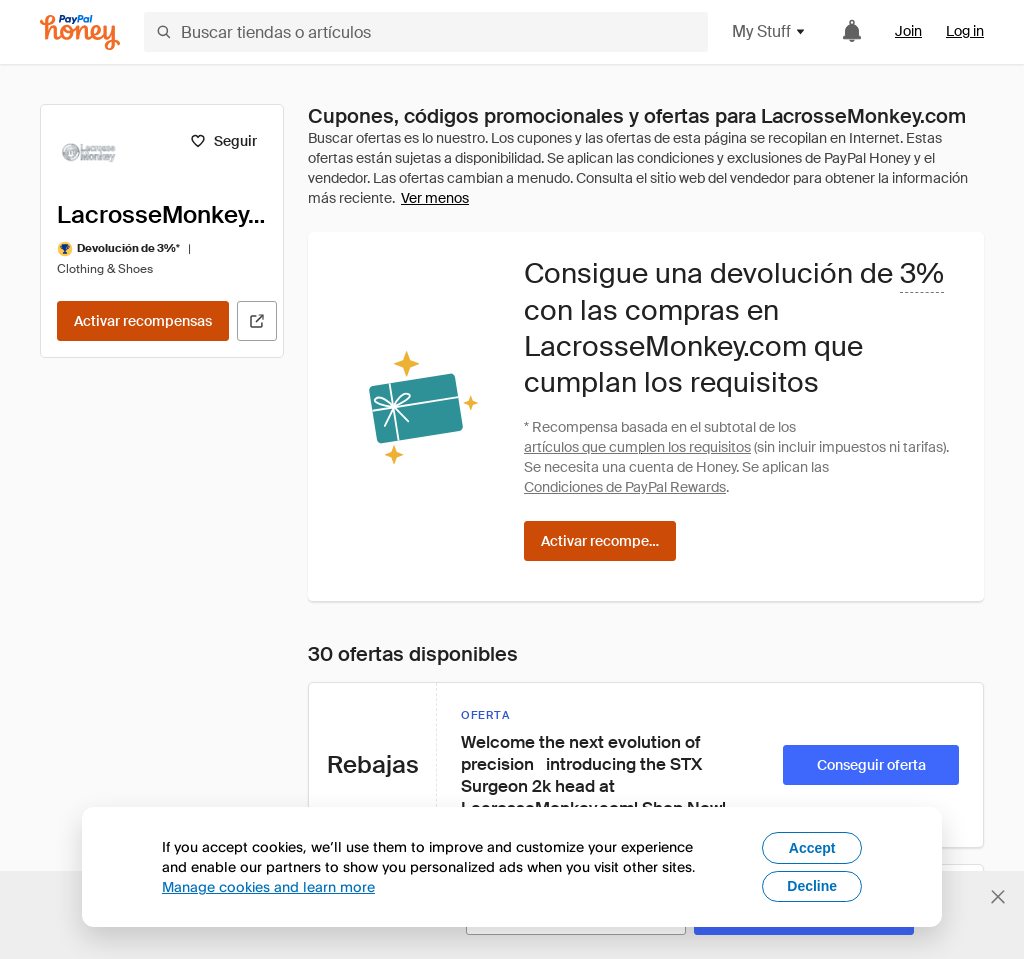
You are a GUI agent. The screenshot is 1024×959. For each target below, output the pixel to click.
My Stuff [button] (769, 31)
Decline (812, 886)
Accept (812, 848)
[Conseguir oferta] (871, 765)
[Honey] (80, 32)
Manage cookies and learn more (268, 886)
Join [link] (908, 31)
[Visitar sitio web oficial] (257, 321)
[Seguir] (223, 141)
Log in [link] (965, 31)
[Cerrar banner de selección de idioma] (998, 897)
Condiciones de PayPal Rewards (625, 487)
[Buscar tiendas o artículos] (426, 32)
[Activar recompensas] (143, 321)
